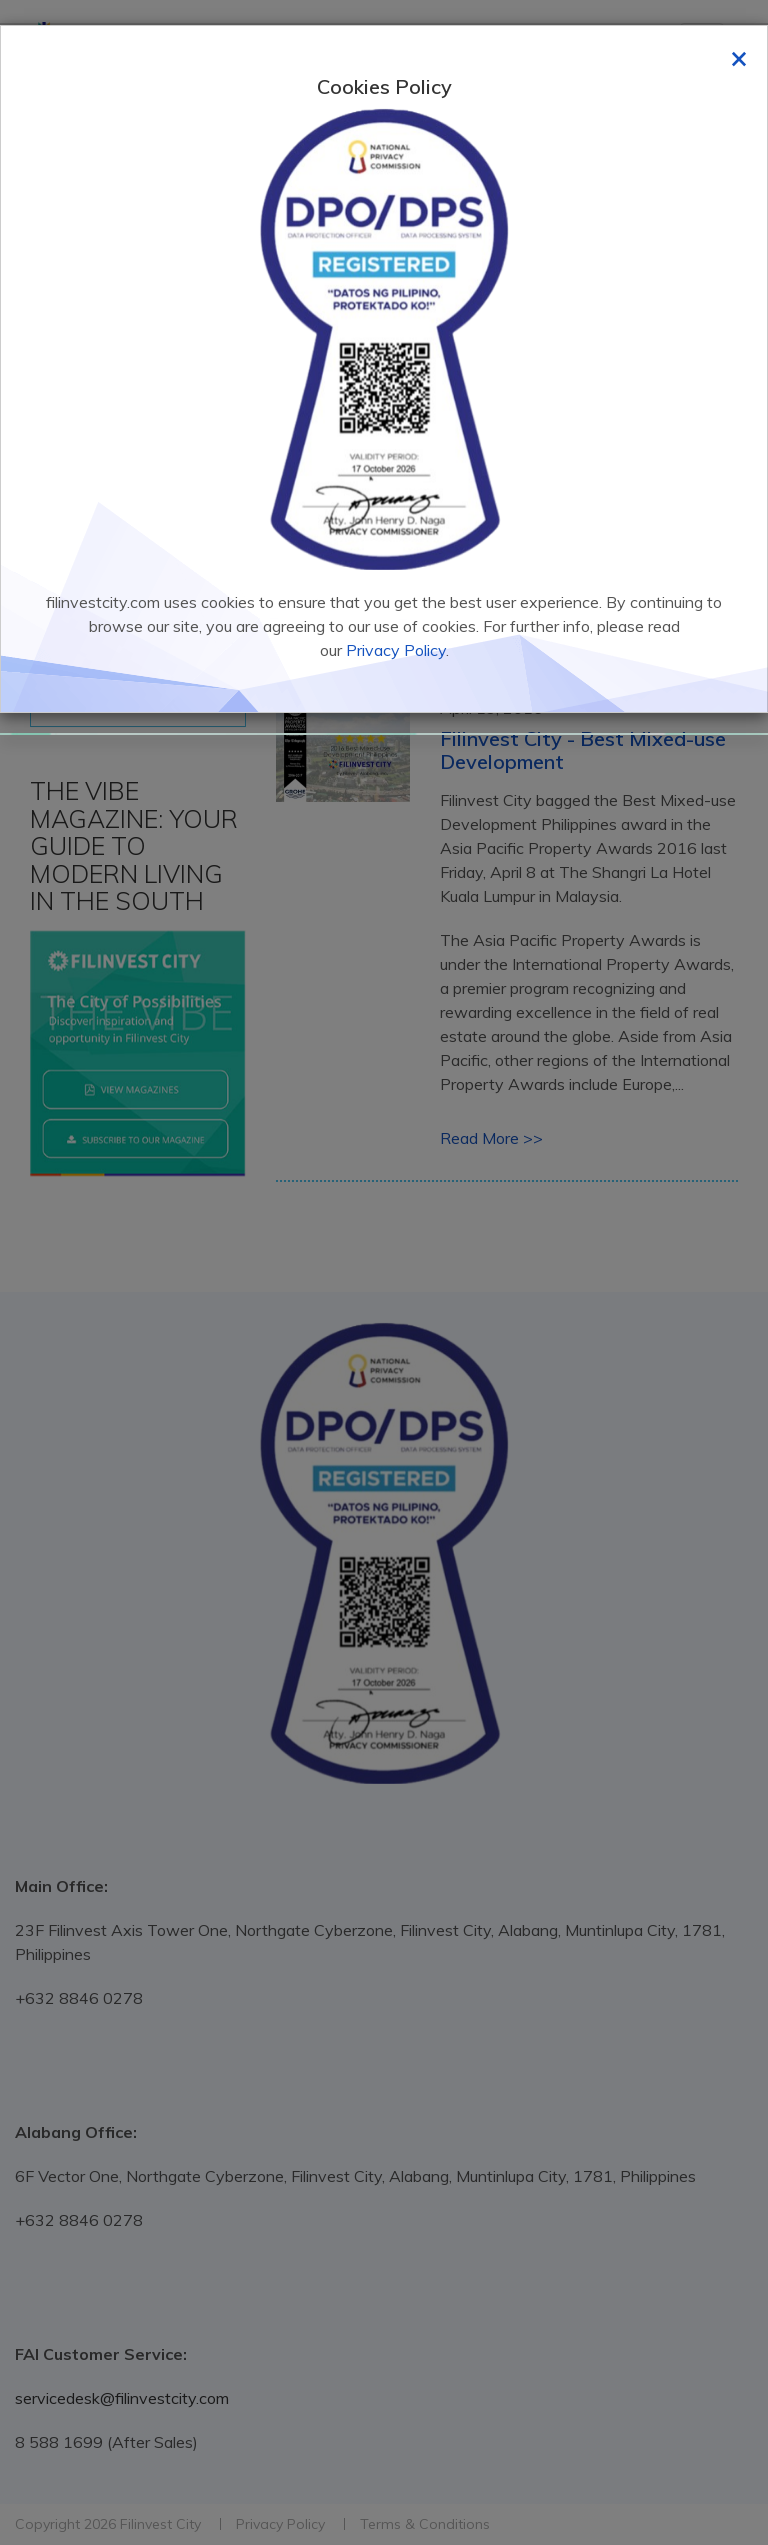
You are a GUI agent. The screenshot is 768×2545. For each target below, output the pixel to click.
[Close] (739, 57)
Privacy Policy (396, 650)
